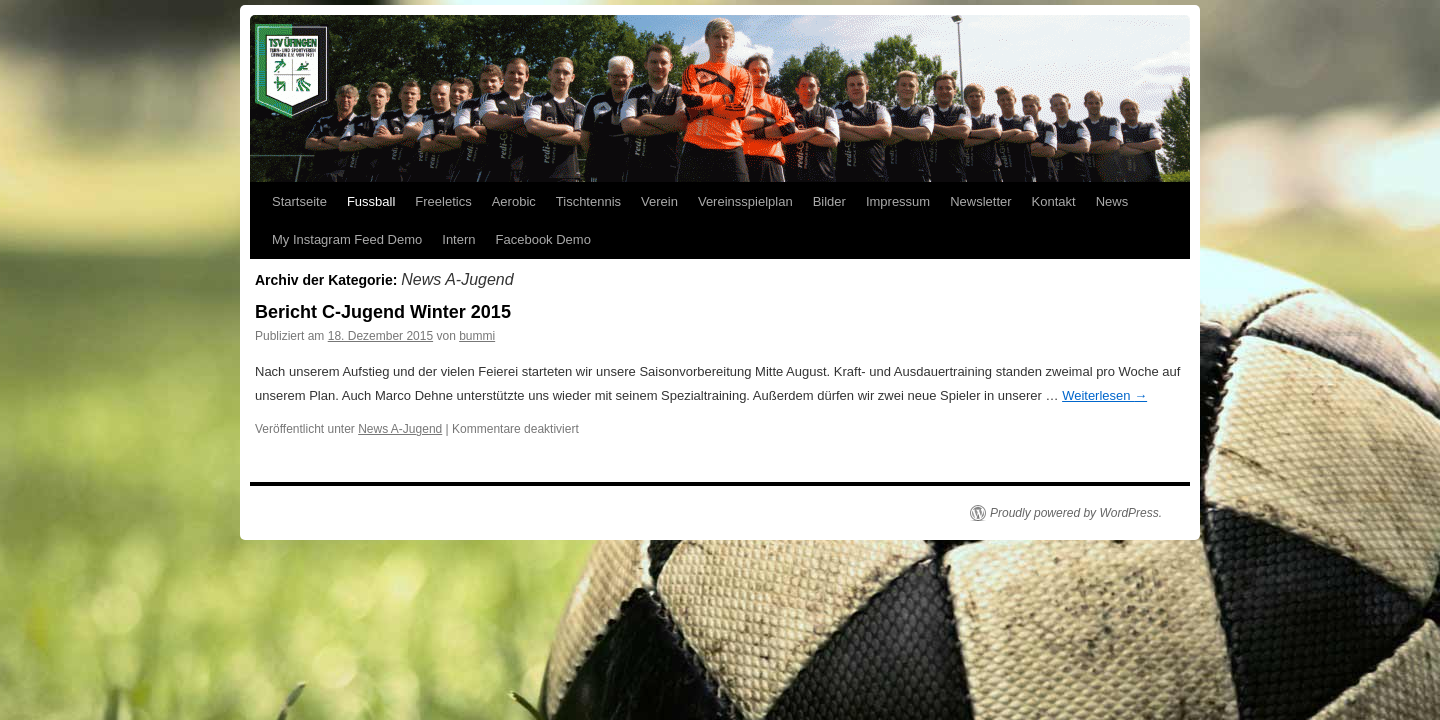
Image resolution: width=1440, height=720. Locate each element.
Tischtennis (588, 201)
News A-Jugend (400, 429)
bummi (477, 336)
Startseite (299, 201)
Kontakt (1054, 201)
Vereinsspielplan (745, 201)
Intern (458, 239)
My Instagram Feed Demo (347, 239)
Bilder (829, 201)
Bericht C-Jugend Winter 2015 (383, 312)
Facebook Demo (543, 239)
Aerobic (514, 201)
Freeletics (443, 201)
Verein (659, 201)
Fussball (371, 201)
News (1112, 201)
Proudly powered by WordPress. (1076, 513)
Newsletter (980, 201)
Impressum (898, 201)
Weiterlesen (1104, 395)
